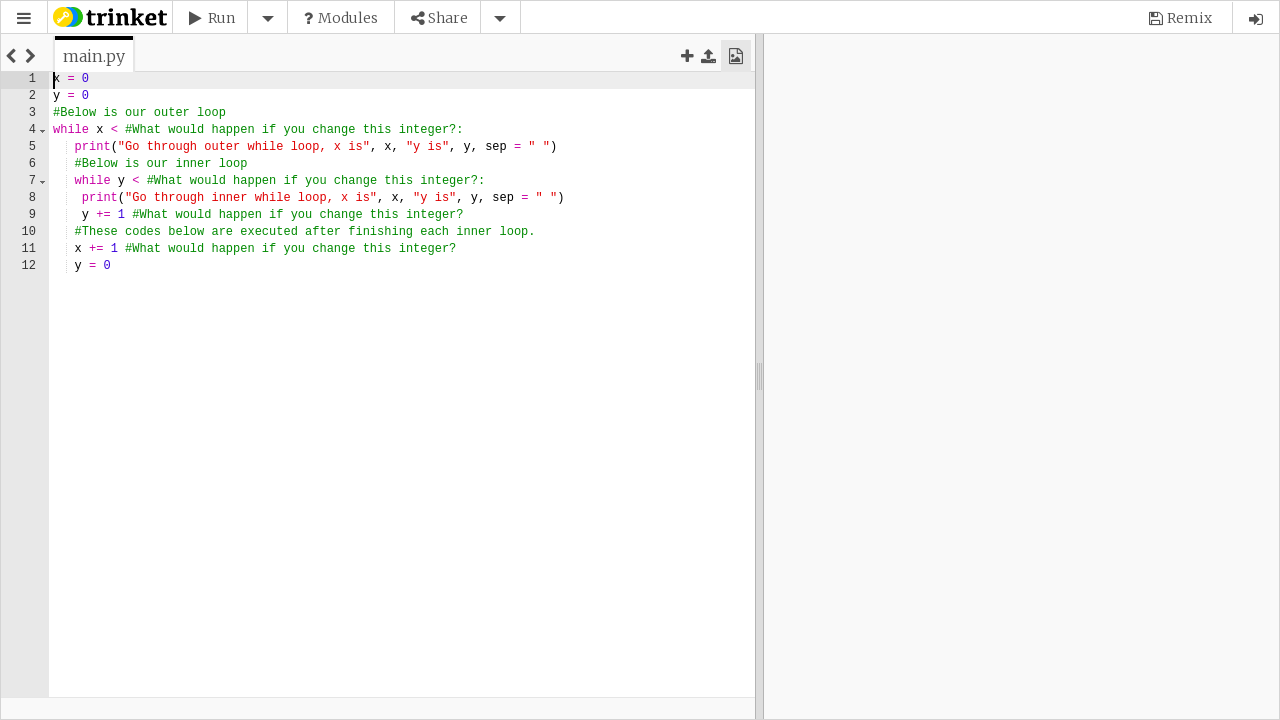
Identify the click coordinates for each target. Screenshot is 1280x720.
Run (221, 18)
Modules (348, 18)
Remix (1189, 18)
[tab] (94, 56)
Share (448, 18)
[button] (24, 18)
